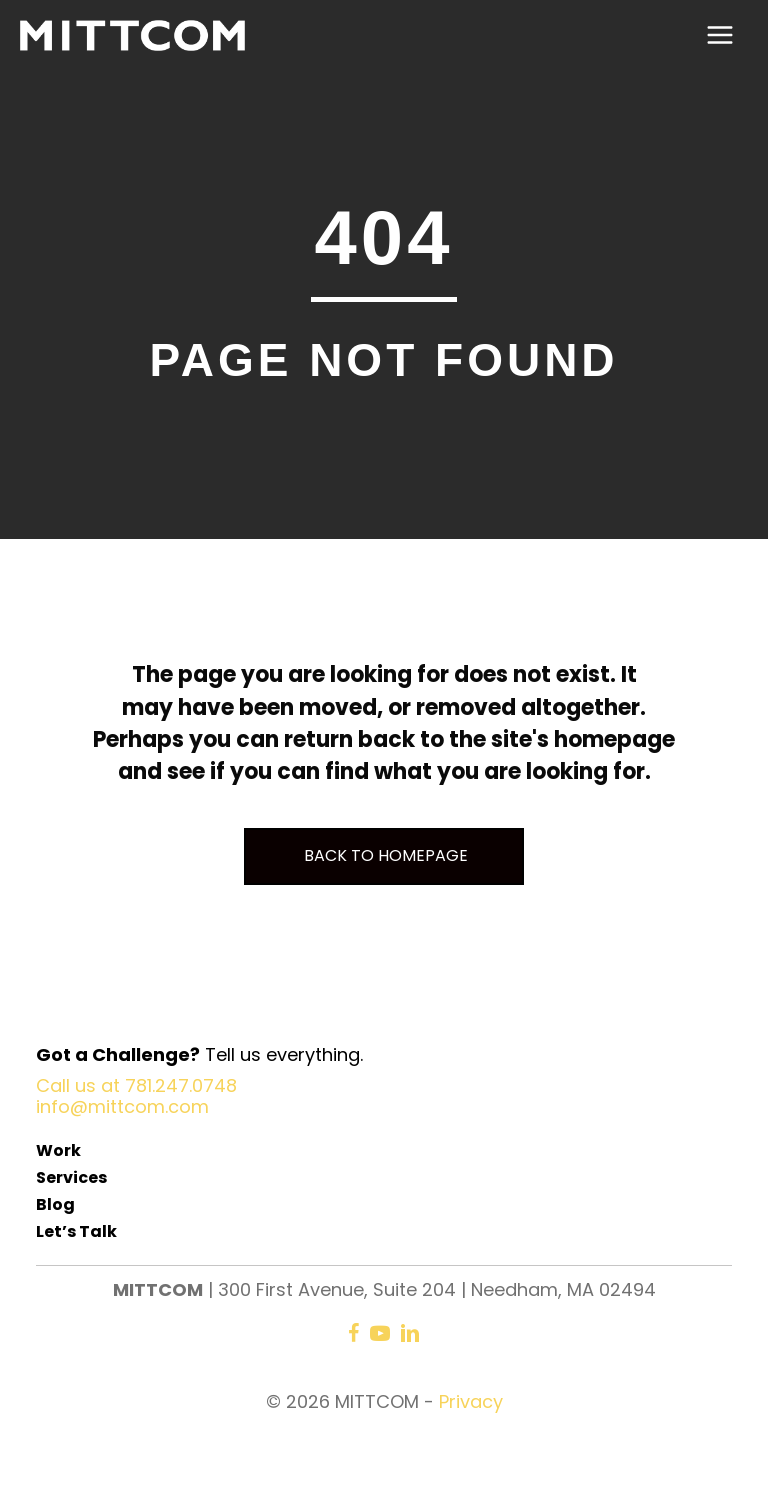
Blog (55, 1204)
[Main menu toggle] (719, 35)
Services (71, 1177)
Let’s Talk (76, 1231)
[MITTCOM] (132, 35)
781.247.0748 (181, 1085)
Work (58, 1150)
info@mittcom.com (122, 1106)
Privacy (471, 1401)
